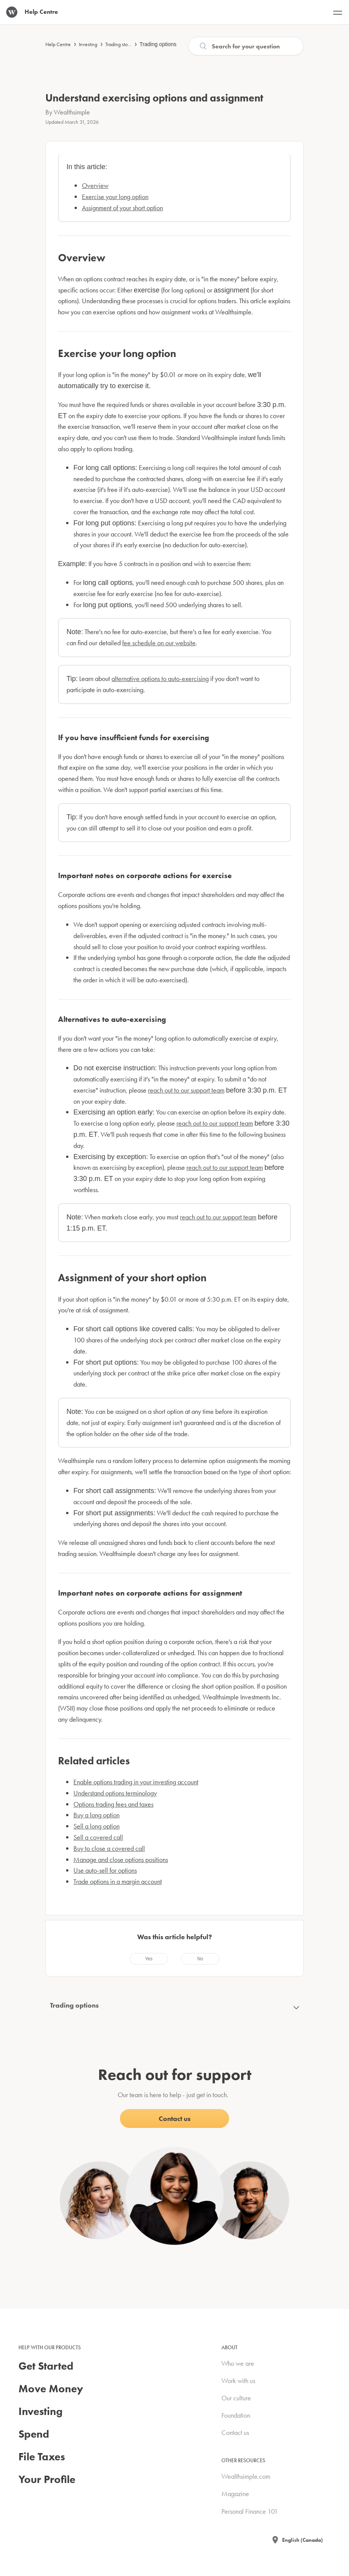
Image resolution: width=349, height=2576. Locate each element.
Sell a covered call (98, 1837)
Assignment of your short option (122, 207)
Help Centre (58, 44)
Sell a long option (96, 1826)
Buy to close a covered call (109, 1848)
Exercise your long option (115, 196)
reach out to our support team (186, 1090)
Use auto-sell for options (105, 1870)
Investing (88, 44)
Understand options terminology (115, 1793)
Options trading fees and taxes (113, 1804)
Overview (95, 185)
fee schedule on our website (159, 642)
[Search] (246, 46)
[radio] (149, 1959)
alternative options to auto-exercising (160, 678)
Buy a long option (96, 1814)
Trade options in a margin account (117, 1881)
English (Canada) (302, 2539)
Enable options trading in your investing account (135, 1781)
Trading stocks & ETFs (127, 44)
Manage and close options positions (120, 1859)
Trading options (158, 44)
